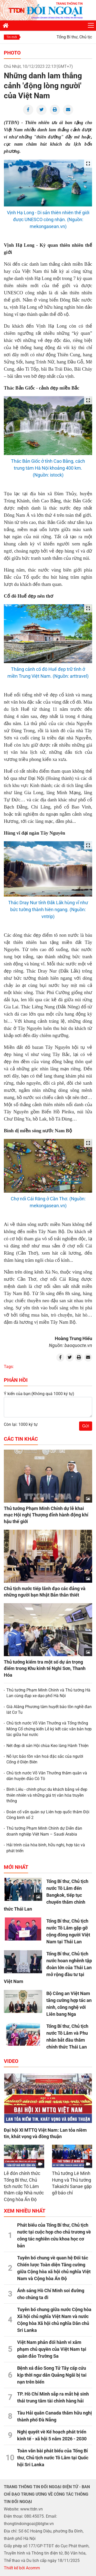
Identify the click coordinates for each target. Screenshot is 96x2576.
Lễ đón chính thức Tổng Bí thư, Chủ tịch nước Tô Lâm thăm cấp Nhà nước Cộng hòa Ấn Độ (24, 2186)
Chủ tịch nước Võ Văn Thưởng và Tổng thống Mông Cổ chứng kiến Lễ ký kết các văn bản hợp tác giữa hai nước (49, 1729)
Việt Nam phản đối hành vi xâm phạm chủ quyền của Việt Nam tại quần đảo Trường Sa (51, 2349)
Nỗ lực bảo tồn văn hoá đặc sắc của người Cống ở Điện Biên (44, 1759)
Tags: (9, 1366)
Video (11, 2061)
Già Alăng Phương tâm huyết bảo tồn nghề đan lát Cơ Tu (49, 1709)
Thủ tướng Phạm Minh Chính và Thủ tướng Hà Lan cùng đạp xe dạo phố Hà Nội (48, 1693)
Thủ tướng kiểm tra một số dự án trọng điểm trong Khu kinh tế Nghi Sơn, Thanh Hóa (45, 1668)
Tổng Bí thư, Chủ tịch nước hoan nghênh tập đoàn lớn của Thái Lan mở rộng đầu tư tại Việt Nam (48, 1967)
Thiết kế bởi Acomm (22, 2568)
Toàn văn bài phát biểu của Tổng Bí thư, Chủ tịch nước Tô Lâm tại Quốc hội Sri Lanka (52, 2457)
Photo (12, 53)
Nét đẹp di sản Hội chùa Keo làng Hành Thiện (47, 1745)
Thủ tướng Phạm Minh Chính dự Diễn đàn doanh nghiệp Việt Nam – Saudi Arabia (44, 1831)
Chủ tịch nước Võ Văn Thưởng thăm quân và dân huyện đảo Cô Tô (46, 1776)
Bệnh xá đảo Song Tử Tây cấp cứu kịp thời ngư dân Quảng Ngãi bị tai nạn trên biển (52, 2375)
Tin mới (11, 37)
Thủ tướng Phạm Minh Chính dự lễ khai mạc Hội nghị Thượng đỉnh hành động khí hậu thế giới (46, 1515)
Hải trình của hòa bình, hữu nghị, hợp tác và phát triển (45, 1847)
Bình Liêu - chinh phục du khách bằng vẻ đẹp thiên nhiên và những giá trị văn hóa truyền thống (46, 1795)
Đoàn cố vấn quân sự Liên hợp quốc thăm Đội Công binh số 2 (47, 1814)
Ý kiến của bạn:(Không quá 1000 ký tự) (39, 1393)
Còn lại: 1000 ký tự (21, 1424)
